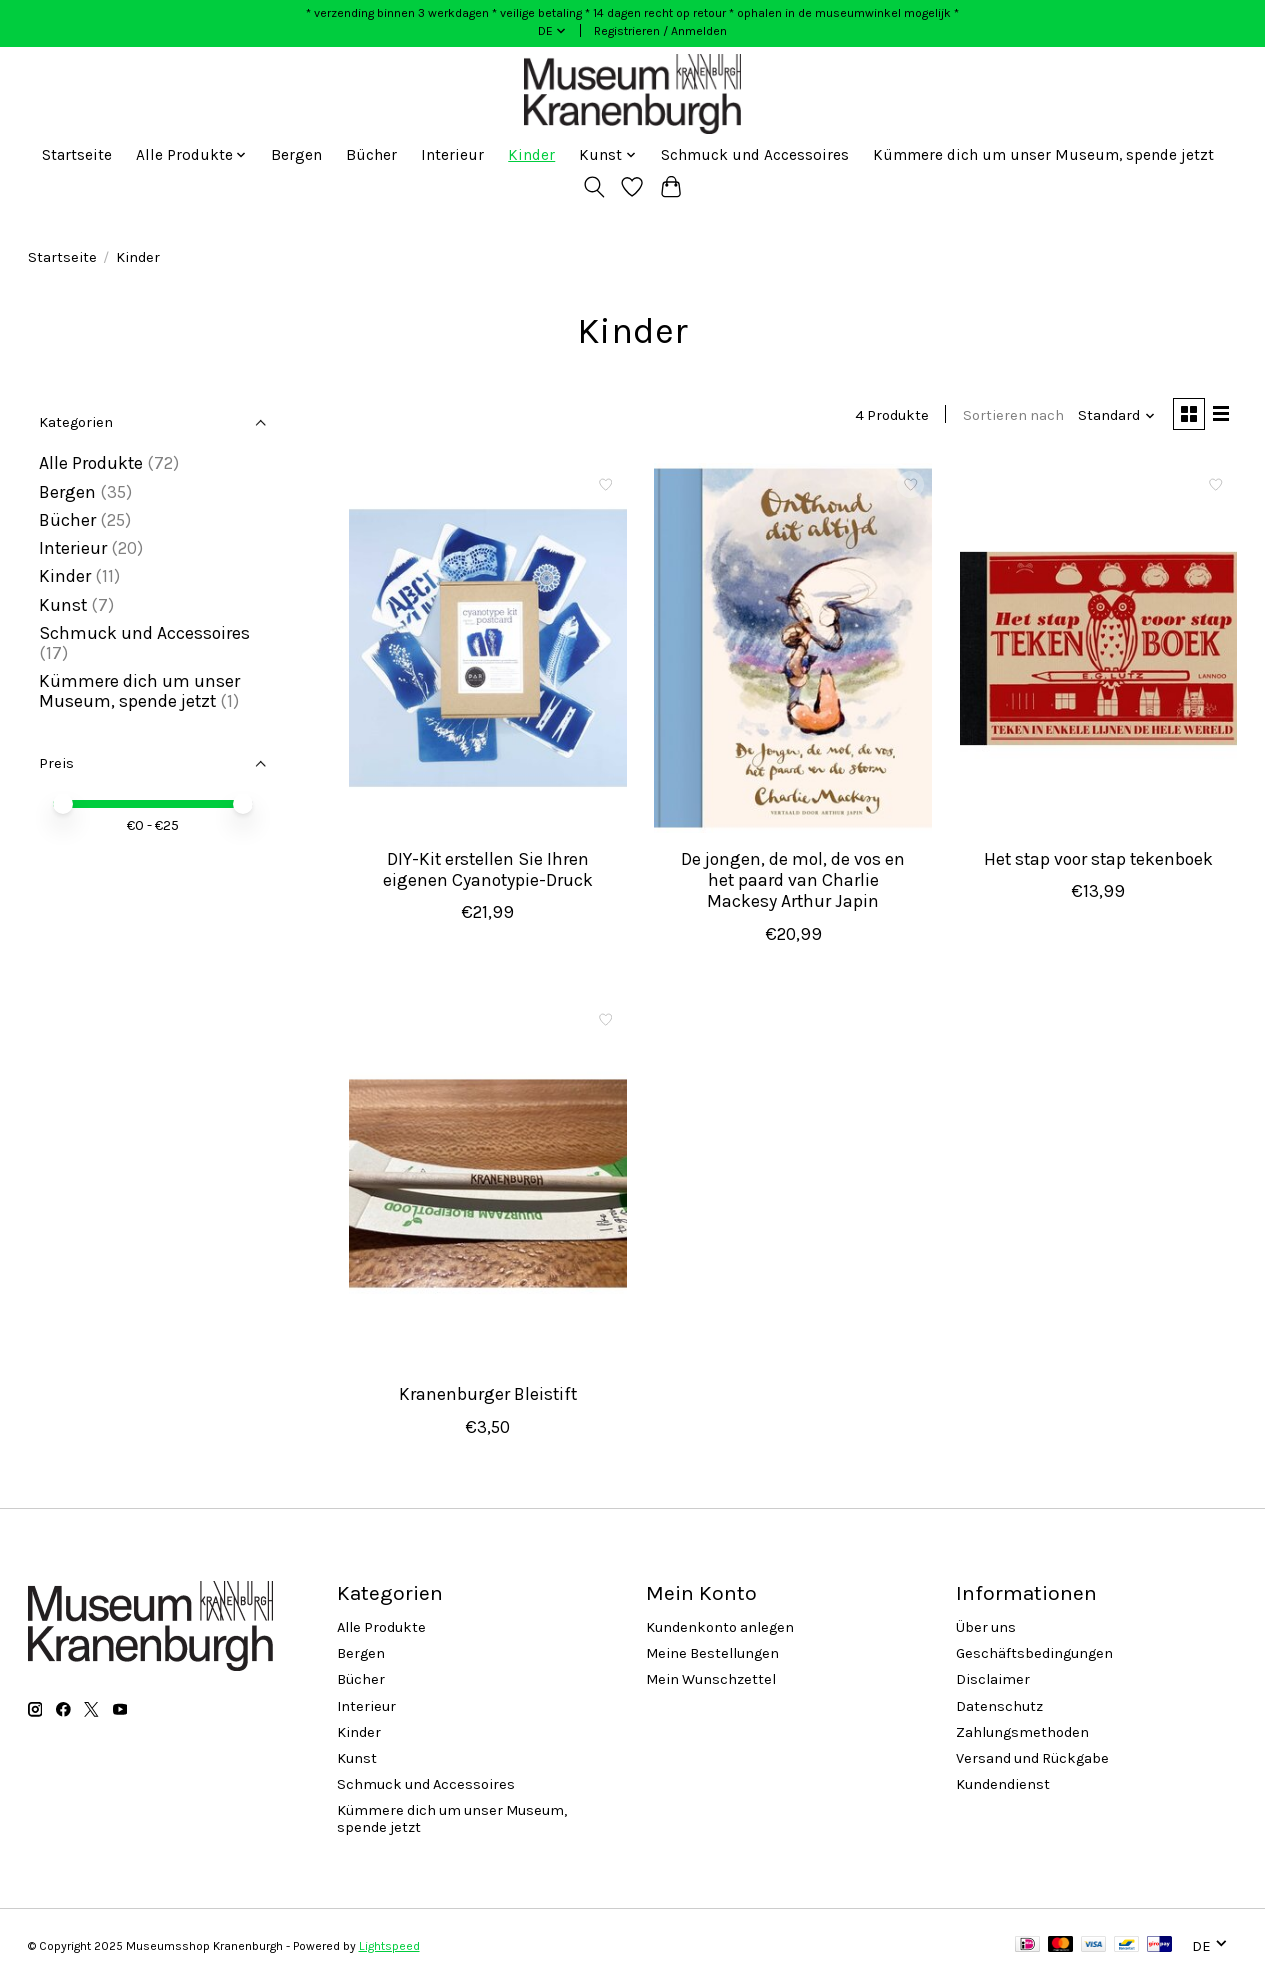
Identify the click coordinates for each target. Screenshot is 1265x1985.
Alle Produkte (91, 463)
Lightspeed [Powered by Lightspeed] (389, 1948)
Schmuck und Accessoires (755, 155)
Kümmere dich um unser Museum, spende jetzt (1043, 155)
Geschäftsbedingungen (1034, 1655)
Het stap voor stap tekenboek (1098, 861)
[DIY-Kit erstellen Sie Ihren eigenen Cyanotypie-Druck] (488, 649)
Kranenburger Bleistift (488, 1397)
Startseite (77, 155)
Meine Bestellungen (712, 1655)
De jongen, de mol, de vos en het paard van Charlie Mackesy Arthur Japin (793, 882)
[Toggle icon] (593, 187)
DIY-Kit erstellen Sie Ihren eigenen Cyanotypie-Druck (488, 871)
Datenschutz (999, 1708)
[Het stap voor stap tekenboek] (1099, 649)
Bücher (371, 155)
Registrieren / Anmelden (660, 31)
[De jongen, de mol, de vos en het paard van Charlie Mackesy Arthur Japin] (793, 649)
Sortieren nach (1009, 416)
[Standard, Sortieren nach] (1112, 416)
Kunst (63, 605)
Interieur (452, 155)
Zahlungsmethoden (1022, 1734)
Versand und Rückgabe (1032, 1760)
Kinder (531, 155)
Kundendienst (1003, 1786)
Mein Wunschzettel (711, 1682)
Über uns (986, 1629)
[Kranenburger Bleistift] (488, 1185)
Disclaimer (993, 1682)
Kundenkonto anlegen (720, 1629)
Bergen (296, 155)
